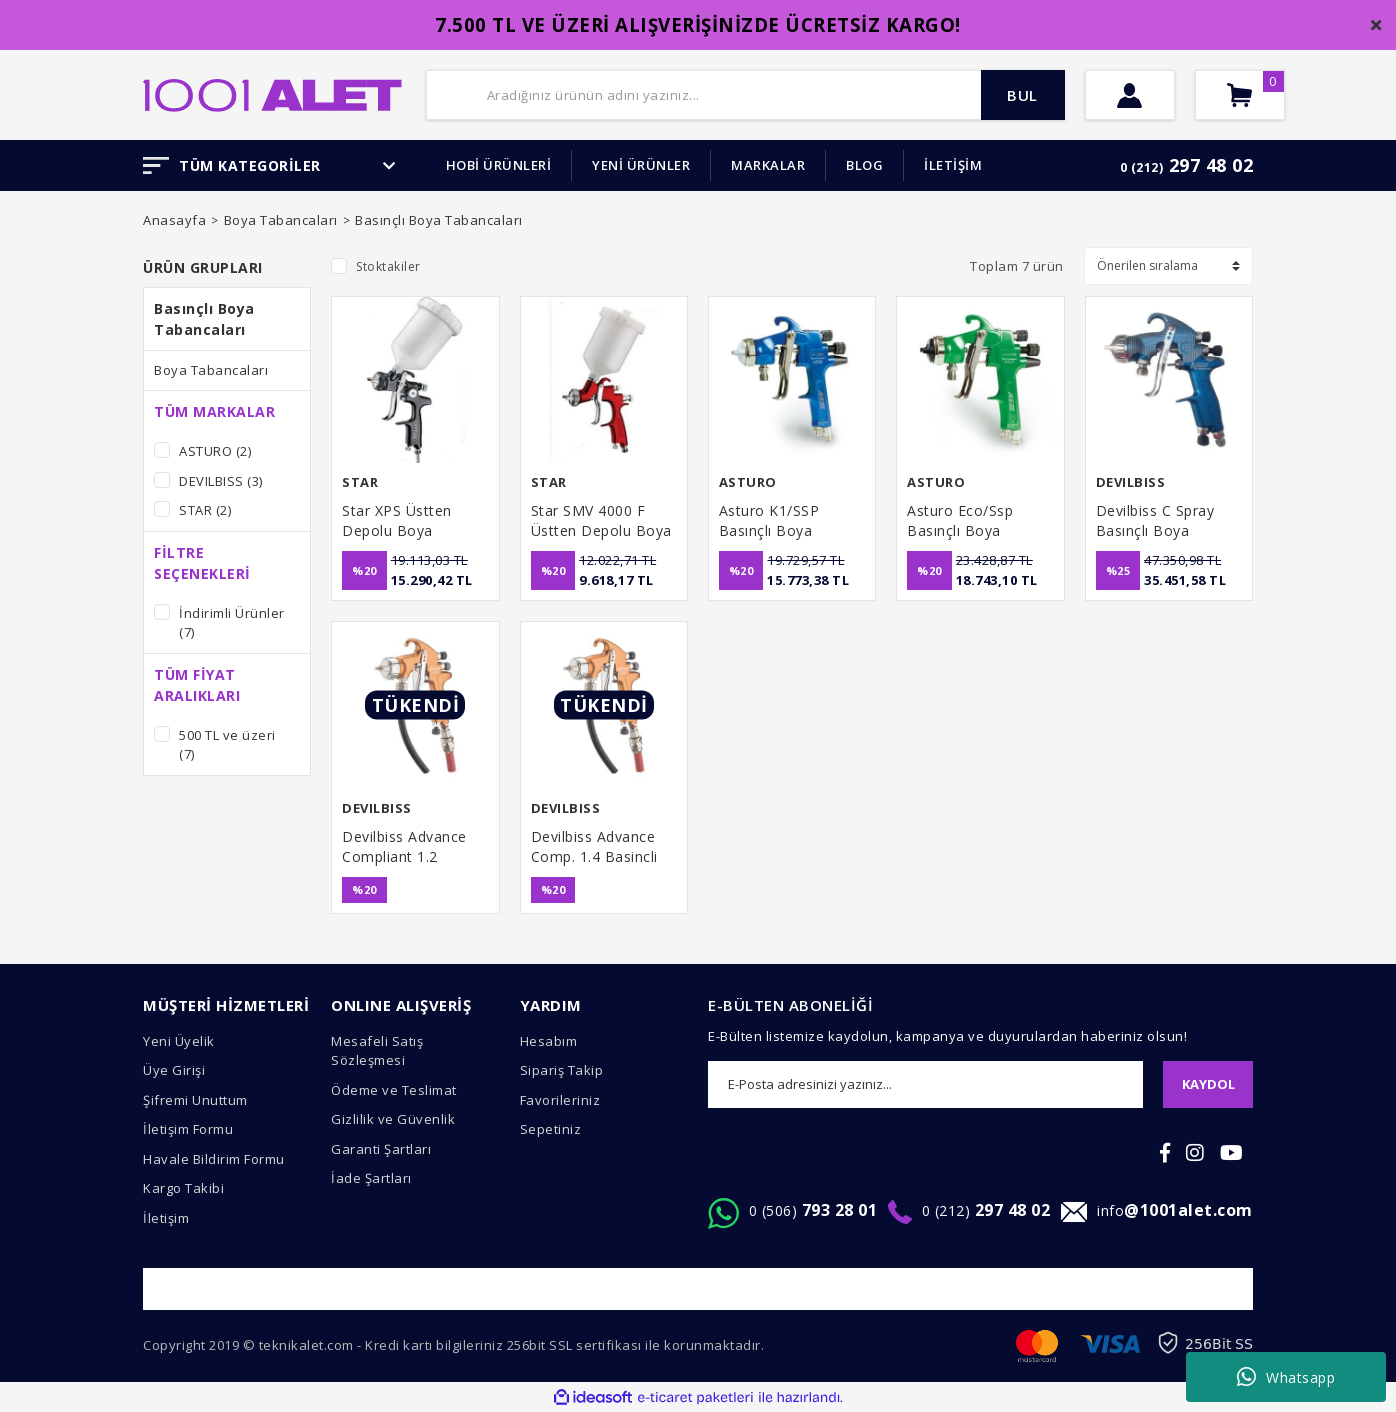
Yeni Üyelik (179, 1041)
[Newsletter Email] (925, 1084)
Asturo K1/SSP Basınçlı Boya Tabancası (769, 521)
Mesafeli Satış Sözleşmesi (377, 1051)
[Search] (745, 95)
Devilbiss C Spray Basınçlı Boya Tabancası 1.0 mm (1159, 521)
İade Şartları (371, 1178)
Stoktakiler (388, 266)
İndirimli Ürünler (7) (232, 623)
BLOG (864, 165)
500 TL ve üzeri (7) (227, 745)
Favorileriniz (560, 1100)
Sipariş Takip (562, 1070)
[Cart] (1240, 95)
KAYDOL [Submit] (1208, 1084)
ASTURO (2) (215, 451)
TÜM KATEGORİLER (269, 165)
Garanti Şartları (381, 1149)
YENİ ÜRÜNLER (641, 165)
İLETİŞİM (953, 165)
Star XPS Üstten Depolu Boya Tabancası (397, 521)
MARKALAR (768, 165)
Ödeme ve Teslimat (394, 1090)
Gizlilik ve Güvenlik (393, 1119)
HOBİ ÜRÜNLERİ (499, 165)
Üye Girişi (174, 1070)
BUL (1022, 95)
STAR (360, 482)
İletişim (166, 1218)
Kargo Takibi (183, 1188)
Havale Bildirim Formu (214, 1159)
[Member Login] (1130, 95)
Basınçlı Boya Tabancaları (439, 220)
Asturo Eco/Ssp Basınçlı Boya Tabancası (960, 521)
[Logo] (272, 93)
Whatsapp (1286, 1377)
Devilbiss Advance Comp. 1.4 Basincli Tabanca (594, 847)
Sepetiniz (551, 1129)
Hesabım (549, 1041)
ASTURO (748, 482)
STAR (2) (205, 510)
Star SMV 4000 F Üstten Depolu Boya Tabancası (601, 521)
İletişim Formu (188, 1129)
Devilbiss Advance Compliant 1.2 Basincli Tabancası (406, 847)
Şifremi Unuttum (195, 1100)
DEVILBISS (1131, 482)
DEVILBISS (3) (221, 481)
